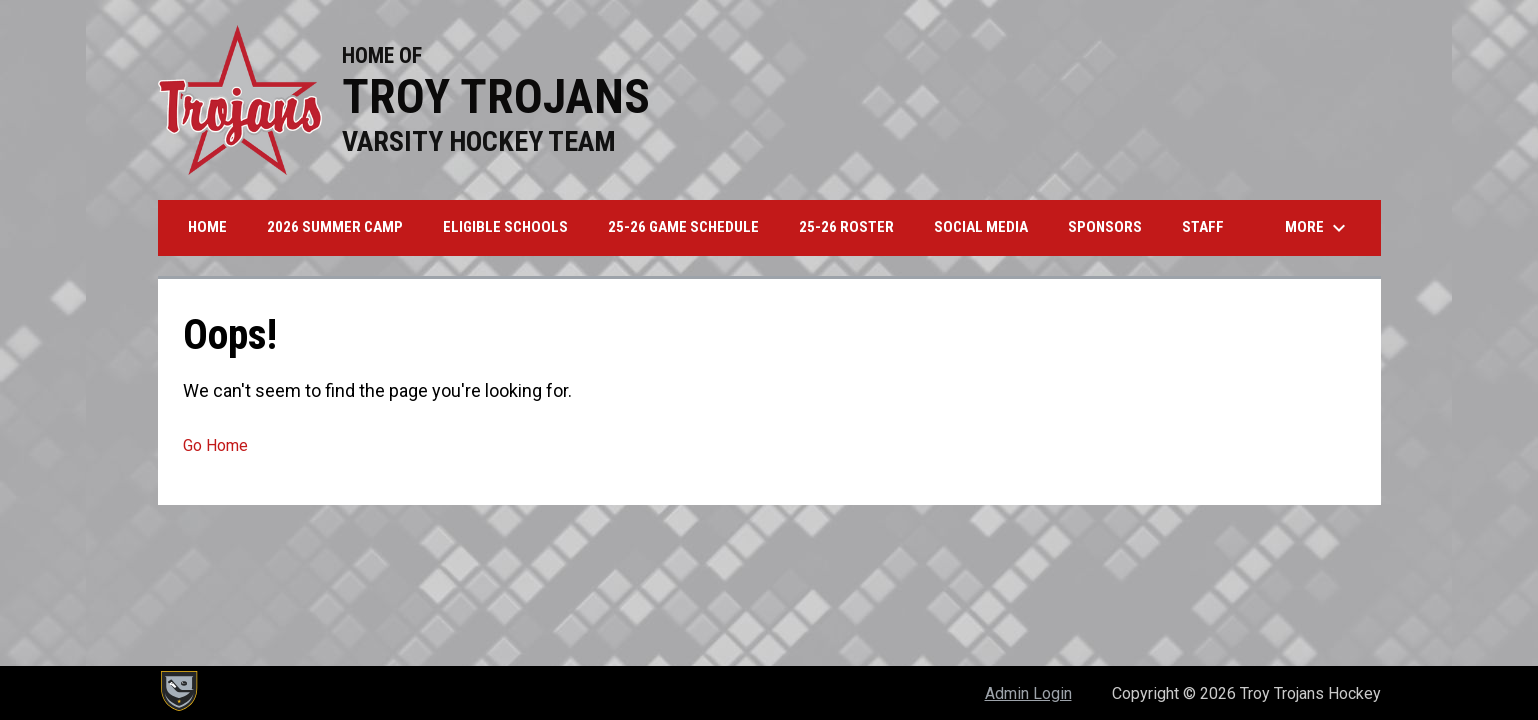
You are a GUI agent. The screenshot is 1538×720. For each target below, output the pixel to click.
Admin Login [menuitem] (1028, 693)
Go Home (215, 445)
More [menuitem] (1318, 228)
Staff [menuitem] (1203, 227)
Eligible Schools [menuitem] (505, 227)
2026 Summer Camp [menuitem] (335, 227)
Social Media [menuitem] (981, 227)
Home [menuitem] (207, 227)
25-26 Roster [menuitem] (846, 227)
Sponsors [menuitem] (1105, 227)
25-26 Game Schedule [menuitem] (683, 227)
